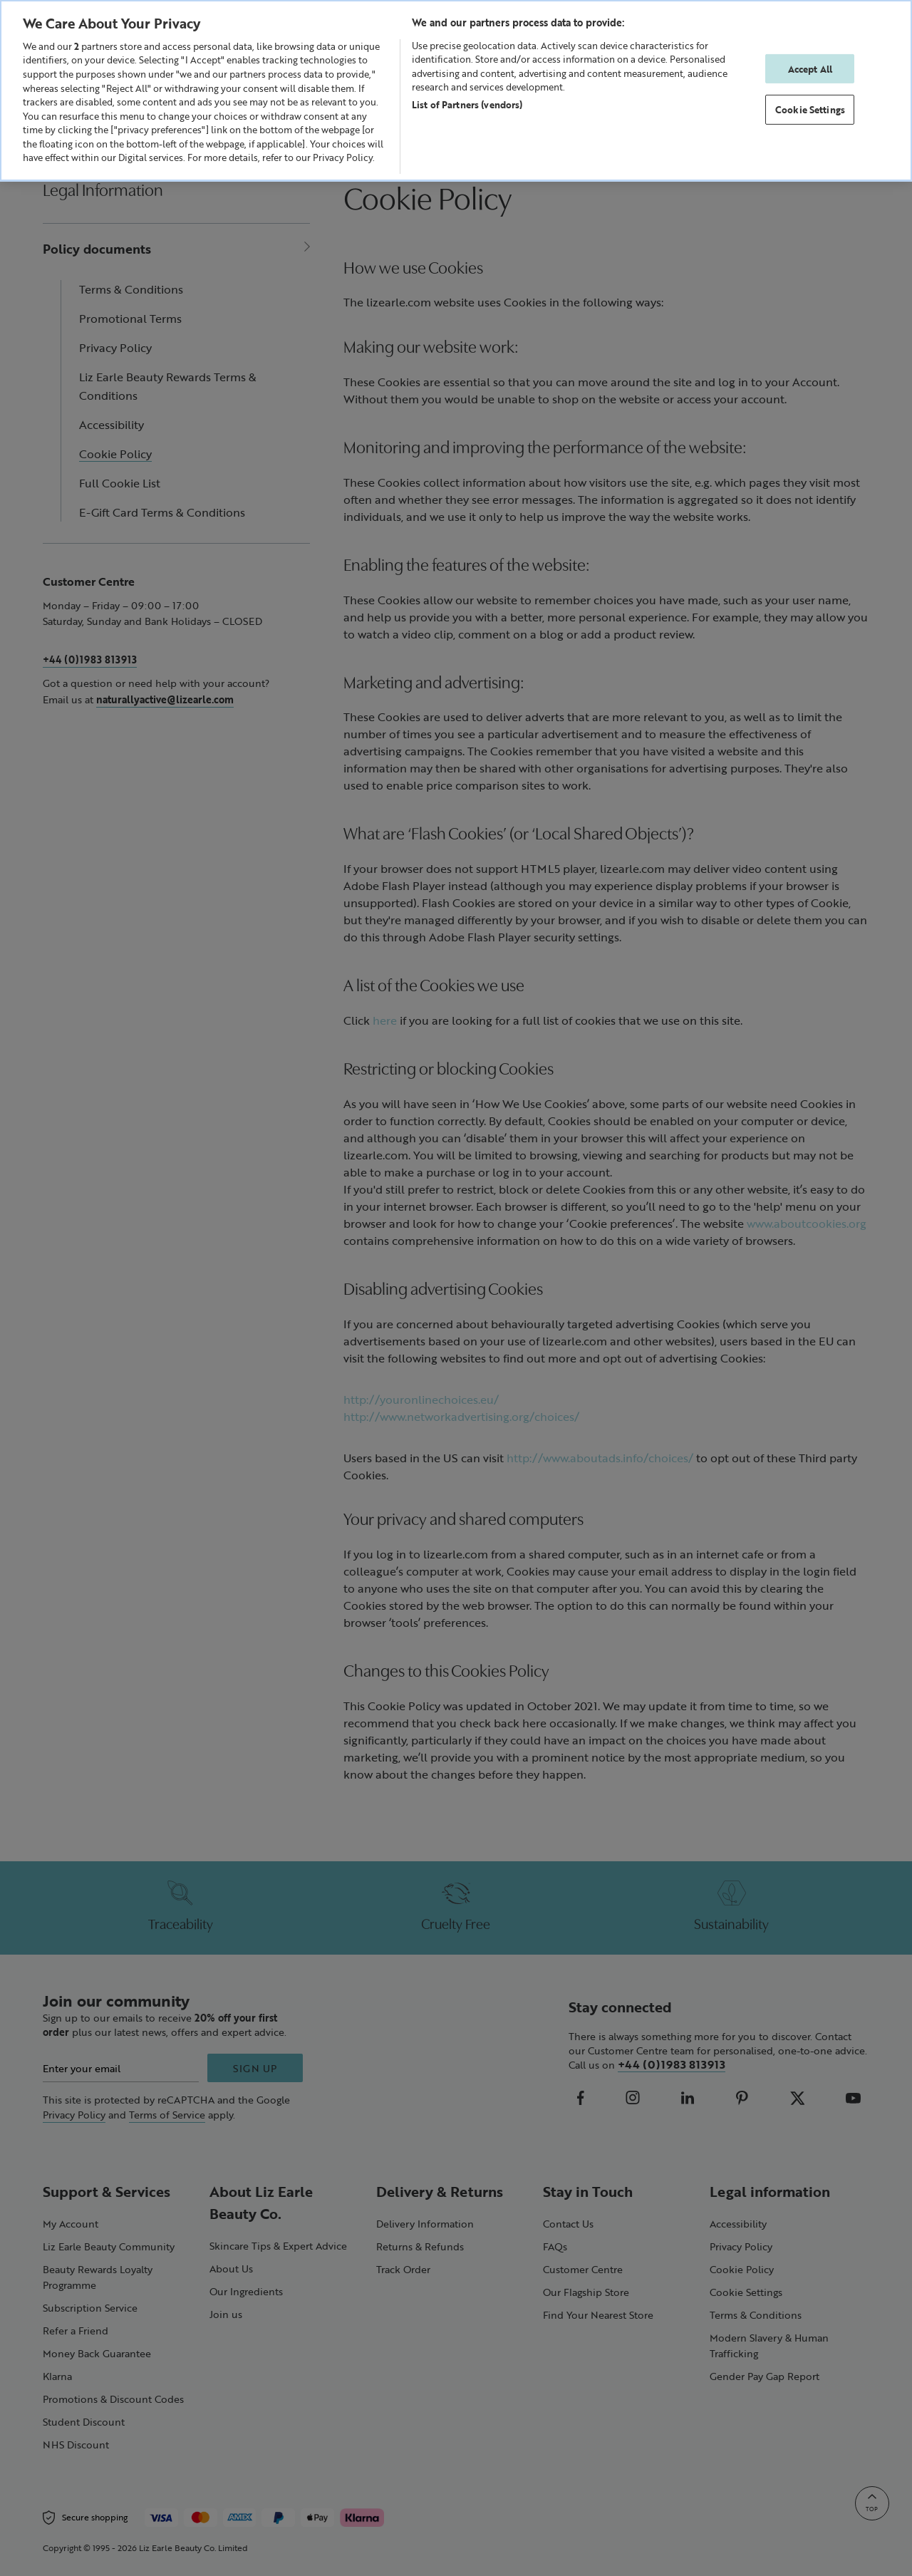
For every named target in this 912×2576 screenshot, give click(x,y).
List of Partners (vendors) (467, 104)
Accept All (810, 69)
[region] (456, 90)
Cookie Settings (810, 109)
